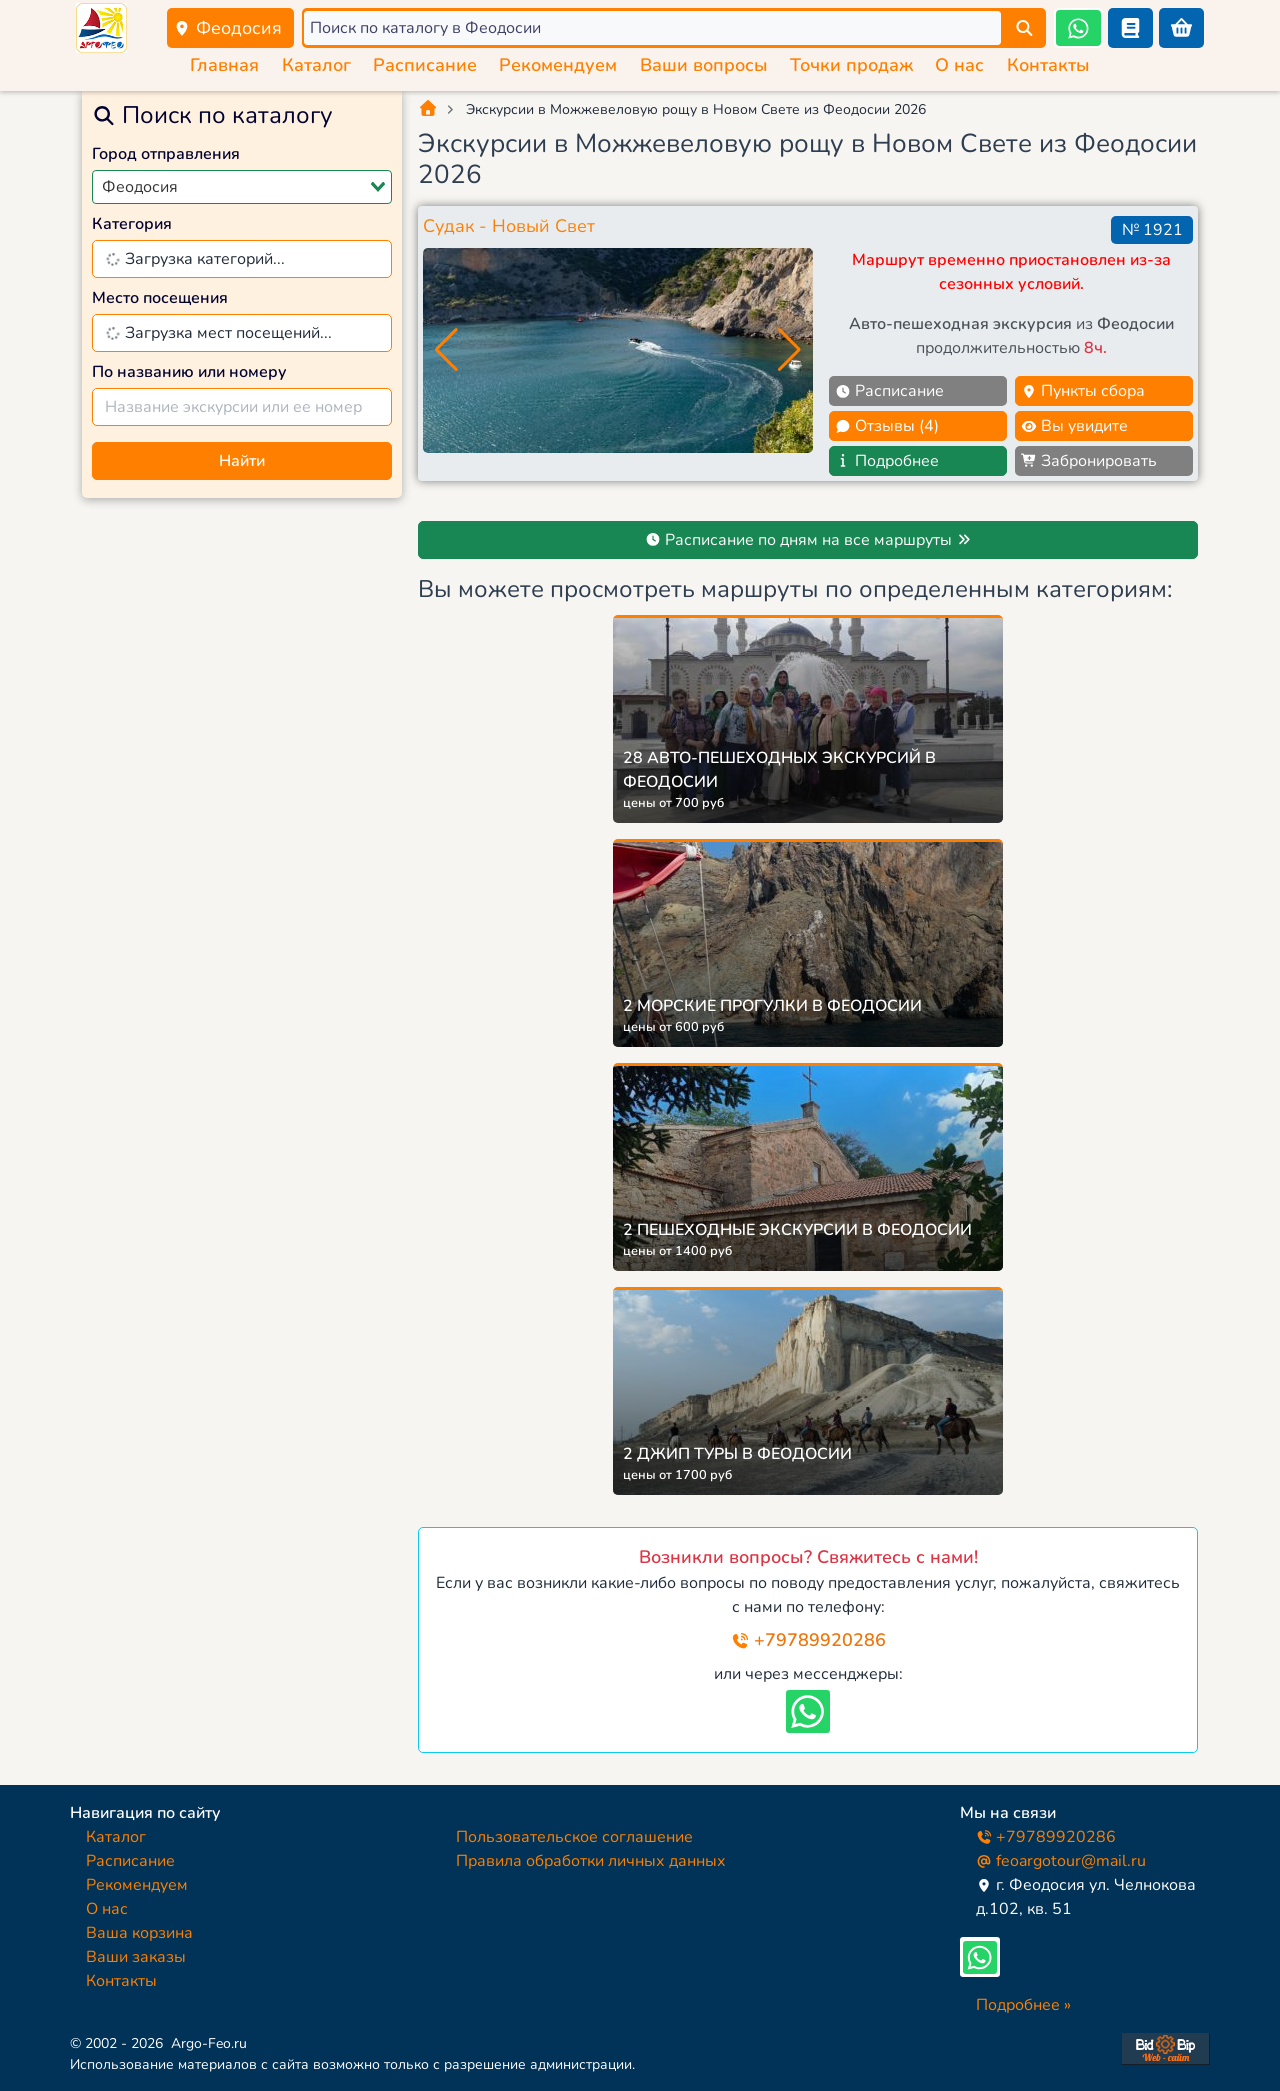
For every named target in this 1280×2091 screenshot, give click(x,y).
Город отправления (166, 154)
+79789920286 (808, 1640)
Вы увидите (1074, 426)
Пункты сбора (1083, 391)
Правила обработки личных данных (591, 1861)
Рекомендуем (558, 65)
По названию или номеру (189, 372)
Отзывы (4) (887, 426)
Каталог (316, 65)
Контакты (1048, 65)
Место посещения (160, 298)
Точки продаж (851, 65)
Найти (242, 461)
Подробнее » (1023, 2005)
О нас (959, 65)
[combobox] (242, 187)
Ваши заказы (136, 1957)
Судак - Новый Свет (509, 226)
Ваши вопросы (704, 65)
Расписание (425, 65)
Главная (224, 65)
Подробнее (887, 461)
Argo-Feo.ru (209, 2043)
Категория (132, 224)
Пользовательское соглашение (574, 1837)
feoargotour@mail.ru (1061, 1861)
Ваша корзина (139, 1933)
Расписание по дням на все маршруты (808, 540)
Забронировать (1089, 461)
